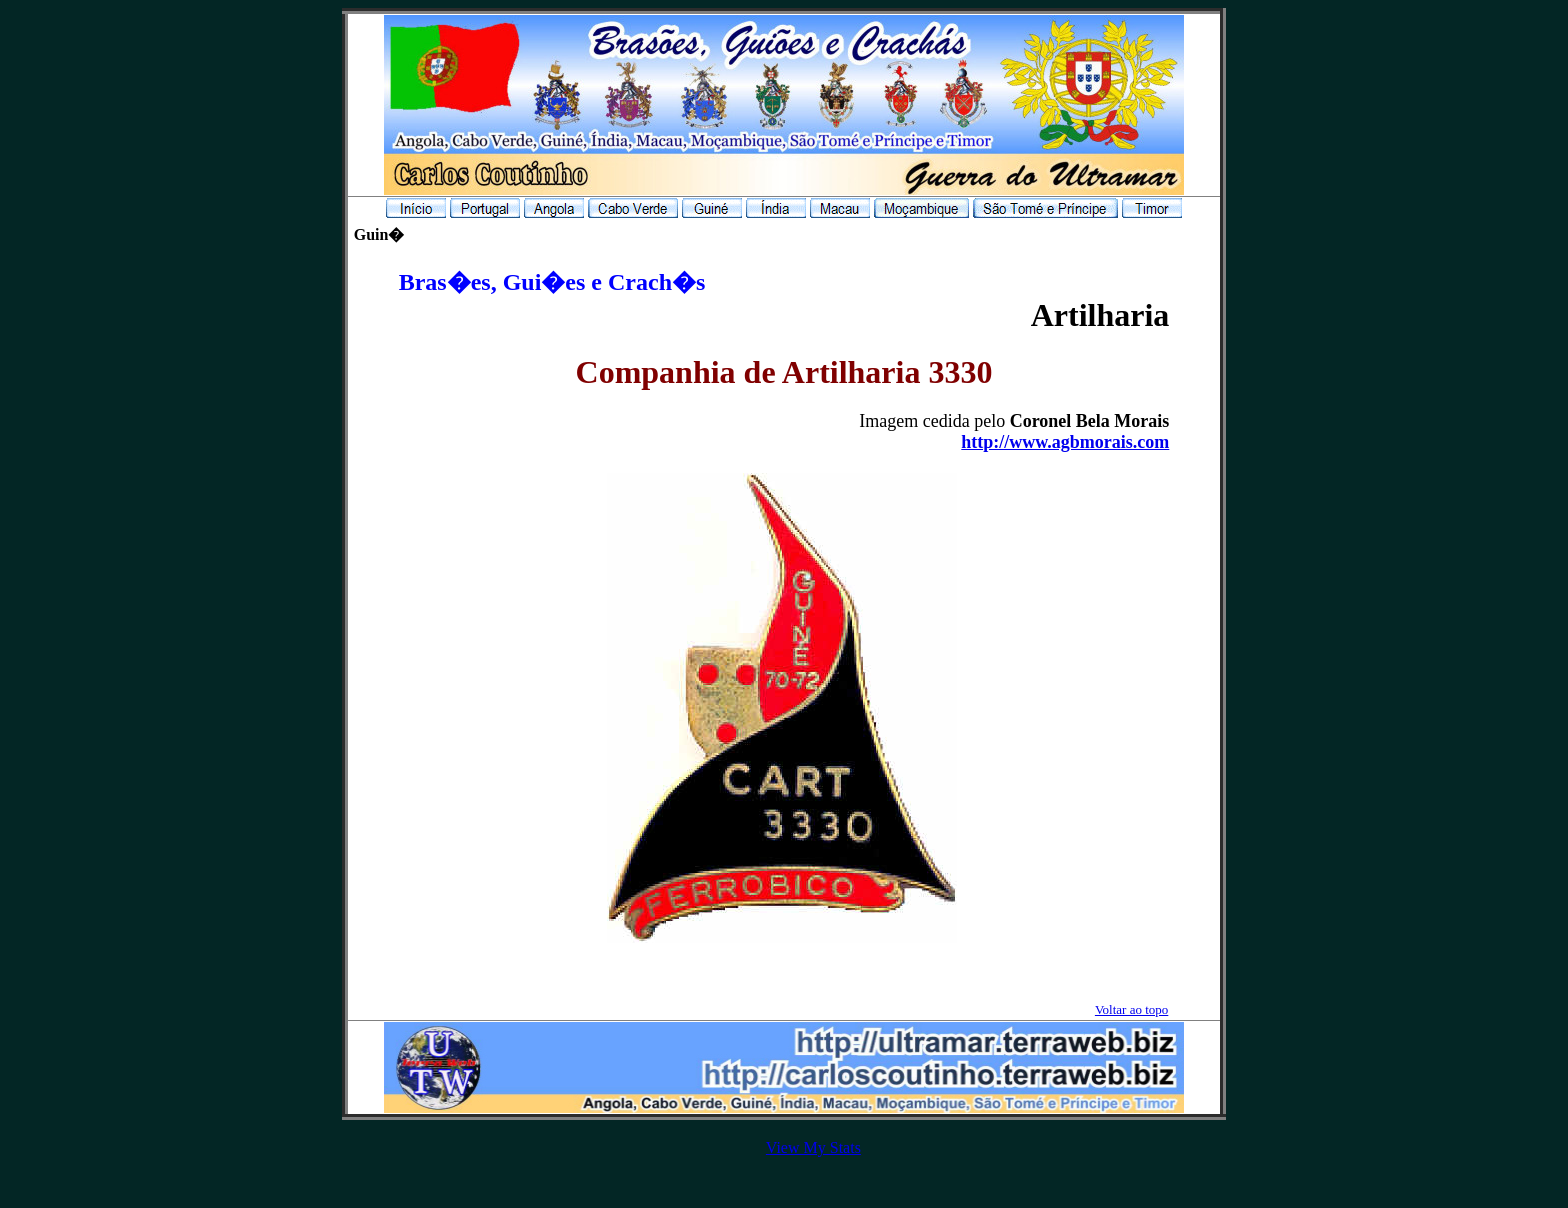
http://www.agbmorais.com (1065, 442)
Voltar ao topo (1131, 1009)
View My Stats (813, 1147)
